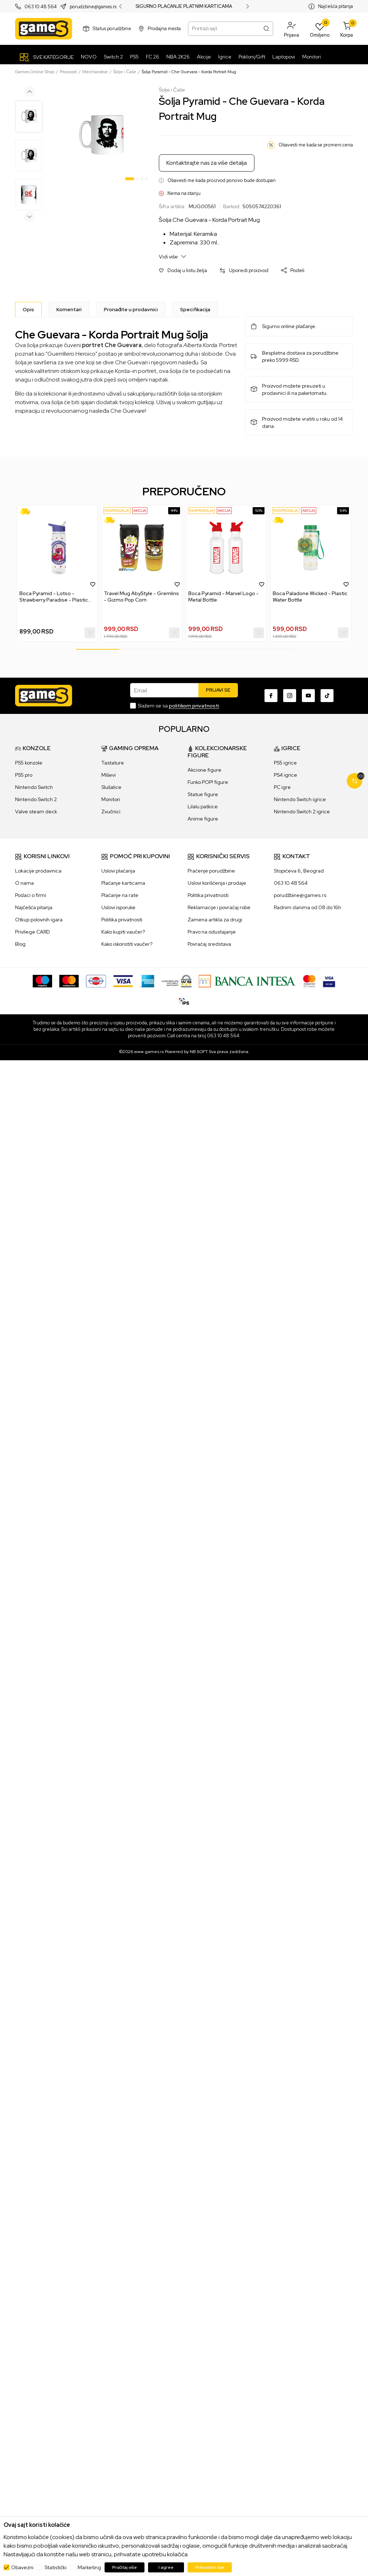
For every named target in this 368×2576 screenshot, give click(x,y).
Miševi (108, 775)
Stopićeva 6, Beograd (299, 871)
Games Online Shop (34, 72)
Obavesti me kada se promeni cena (316, 145)
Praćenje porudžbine (211, 871)
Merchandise (95, 72)
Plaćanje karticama (123, 883)
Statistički (55, 2567)
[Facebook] (270, 695)
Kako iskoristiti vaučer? (126, 944)
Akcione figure (204, 770)
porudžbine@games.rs (300, 895)
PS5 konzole (28, 762)
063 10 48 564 (40, 7)
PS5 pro (23, 775)
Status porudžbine (112, 28)
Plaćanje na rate (119, 895)
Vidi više (173, 256)
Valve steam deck (36, 811)
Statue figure (203, 794)
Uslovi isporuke (118, 907)
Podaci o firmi (30, 895)
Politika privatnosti (121, 919)
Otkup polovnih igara (39, 919)
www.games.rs (149, 1052)
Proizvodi (68, 72)
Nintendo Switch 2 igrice (302, 811)
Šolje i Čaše (124, 72)
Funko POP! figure (208, 782)
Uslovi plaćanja (118, 871)
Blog (20, 944)
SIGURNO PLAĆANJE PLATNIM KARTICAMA (183, 6)
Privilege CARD (32, 932)
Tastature (112, 762)
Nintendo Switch (34, 787)
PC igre (282, 787)
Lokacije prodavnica (38, 871)
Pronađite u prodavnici (131, 309)
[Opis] (28, 309)
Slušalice (111, 787)
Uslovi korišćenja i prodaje (217, 883)
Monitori (110, 799)
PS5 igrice (285, 762)
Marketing (89, 2567)
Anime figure (203, 818)
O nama (24, 883)
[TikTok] (327, 695)
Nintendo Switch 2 (36, 799)
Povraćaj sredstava (209, 944)
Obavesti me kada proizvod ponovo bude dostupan (221, 180)
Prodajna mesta (164, 28)
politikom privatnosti (194, 705)
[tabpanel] (101, 135)
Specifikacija (195, 309)
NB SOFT (199, 1052)
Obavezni (22, 2567)
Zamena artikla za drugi (215, 919)
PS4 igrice (285, 775)
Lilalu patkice (203, 806)
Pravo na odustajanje (212, 932)
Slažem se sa (178, 705)
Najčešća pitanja (335, 6)
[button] (291, 29)
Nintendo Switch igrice (300, 799)
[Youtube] (308, 695)
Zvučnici (110, 811)
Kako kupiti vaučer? (123, 932)
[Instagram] (289, 695)
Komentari (69, 309)
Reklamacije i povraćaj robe (219, 907)
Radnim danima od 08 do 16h (307, 907)
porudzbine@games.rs (93, 7)
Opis (28, 309)
